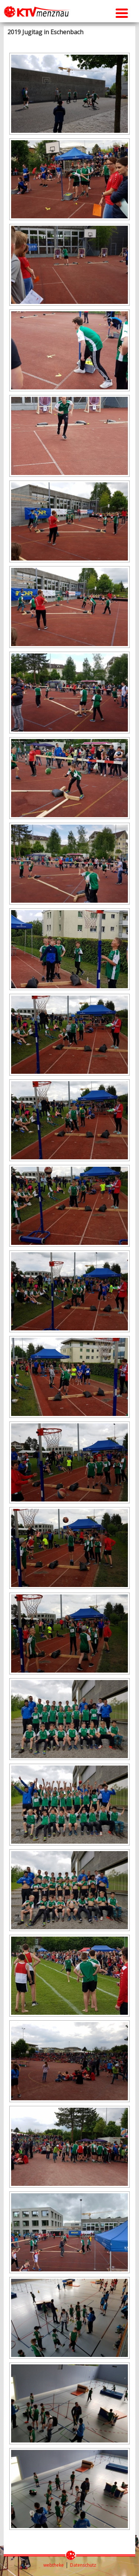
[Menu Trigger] (122, 12)
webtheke (53, 2565)
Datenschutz (83, 2565)
